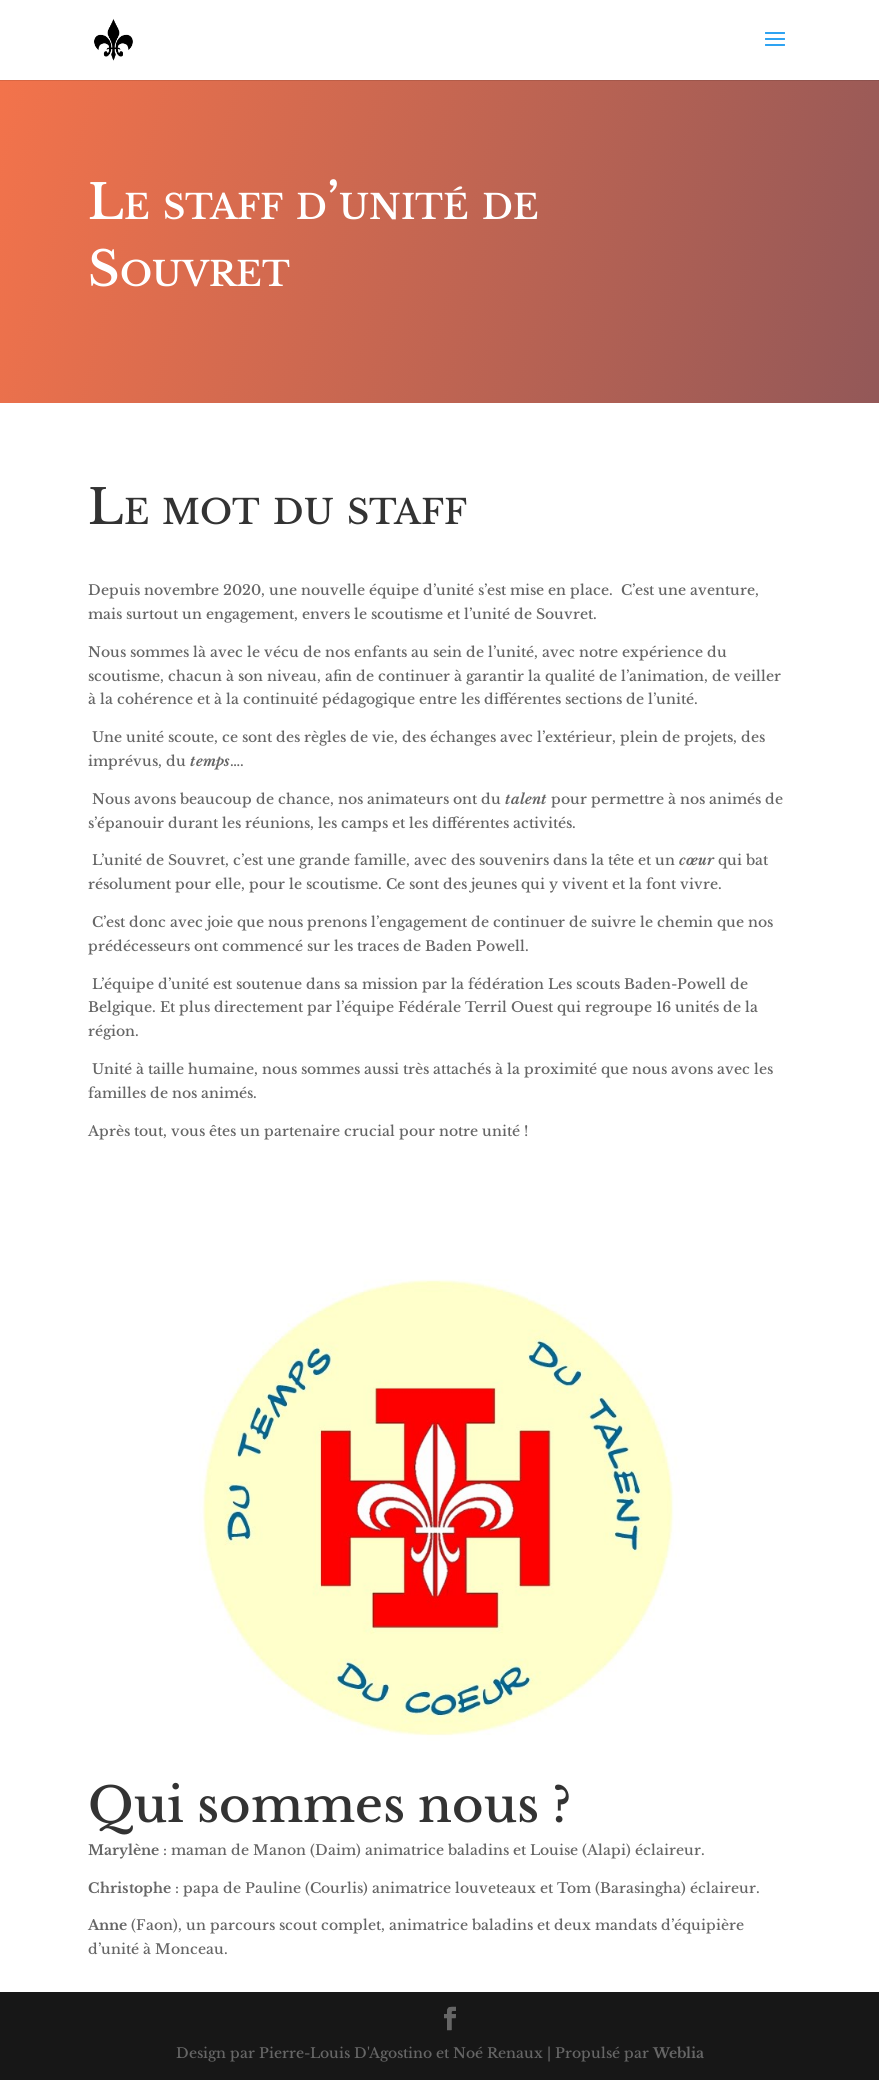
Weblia (678, 2053)
